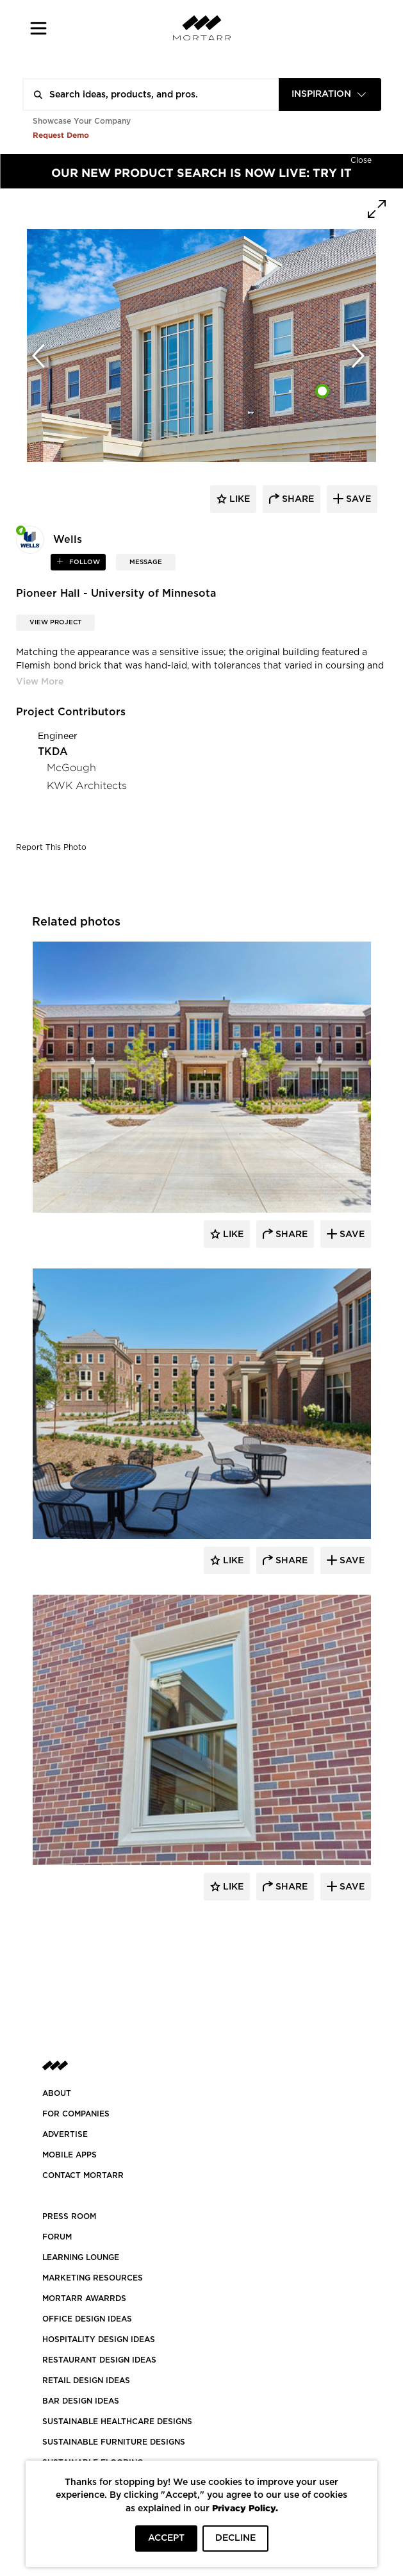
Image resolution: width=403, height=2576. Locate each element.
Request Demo (61, 135)
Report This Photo (51, 847)
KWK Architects (87, 785)
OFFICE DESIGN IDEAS (87, 2319)
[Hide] (361, 159)
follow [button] (83, 562)
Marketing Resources (92, 2278)
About (56, 2093)
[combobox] (330, 94)
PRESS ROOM (69, 2216)
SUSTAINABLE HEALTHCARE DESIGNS (117, 2421)
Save (351, 1234)
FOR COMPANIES (76, 2114)
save (357, 499)
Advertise (65, 2134)
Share (290, 1234)
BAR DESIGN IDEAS (80, 2401)
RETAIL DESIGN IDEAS (86, 2380)
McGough (71, 767)
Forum (57, 2237)
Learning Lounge (80, 2257)
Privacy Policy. (245, 2508)
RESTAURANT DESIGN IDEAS (99, 2360)
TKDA (53, 752)
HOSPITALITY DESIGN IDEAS (98, 2339)
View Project (55, 622)
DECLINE (235, 2538)
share (296, 499)
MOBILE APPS (69, 2155)
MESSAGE (145, 562)
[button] (39, 28)
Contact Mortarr (83, 2175)
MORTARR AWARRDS (84, 2298)
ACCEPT (166, 2538)
